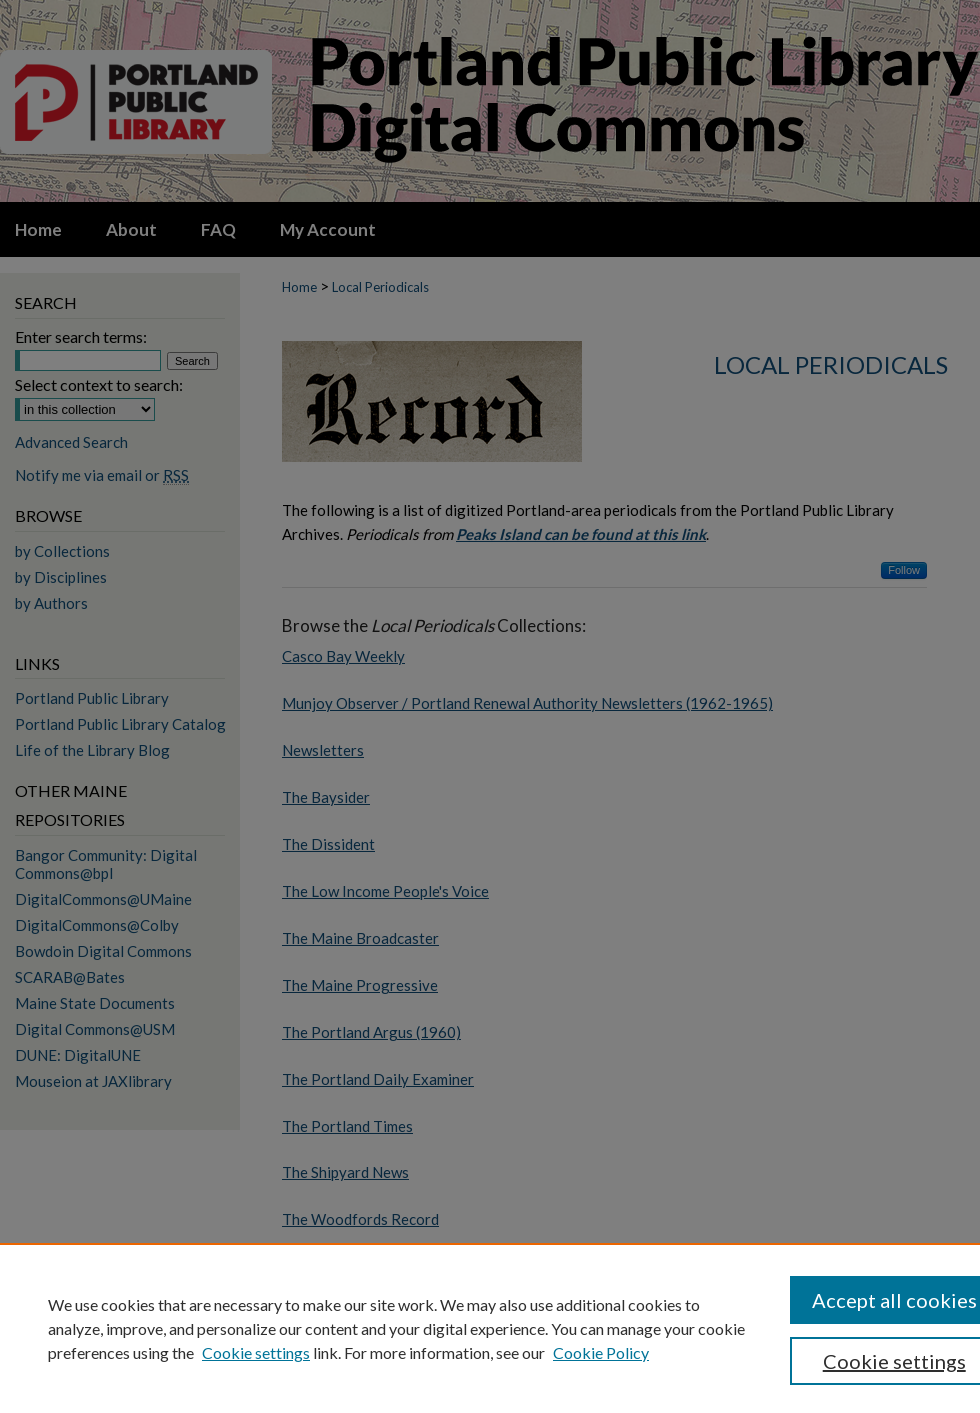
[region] (490, 1328)
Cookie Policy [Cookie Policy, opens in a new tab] (601, 1352)
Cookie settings (256, 1352)
